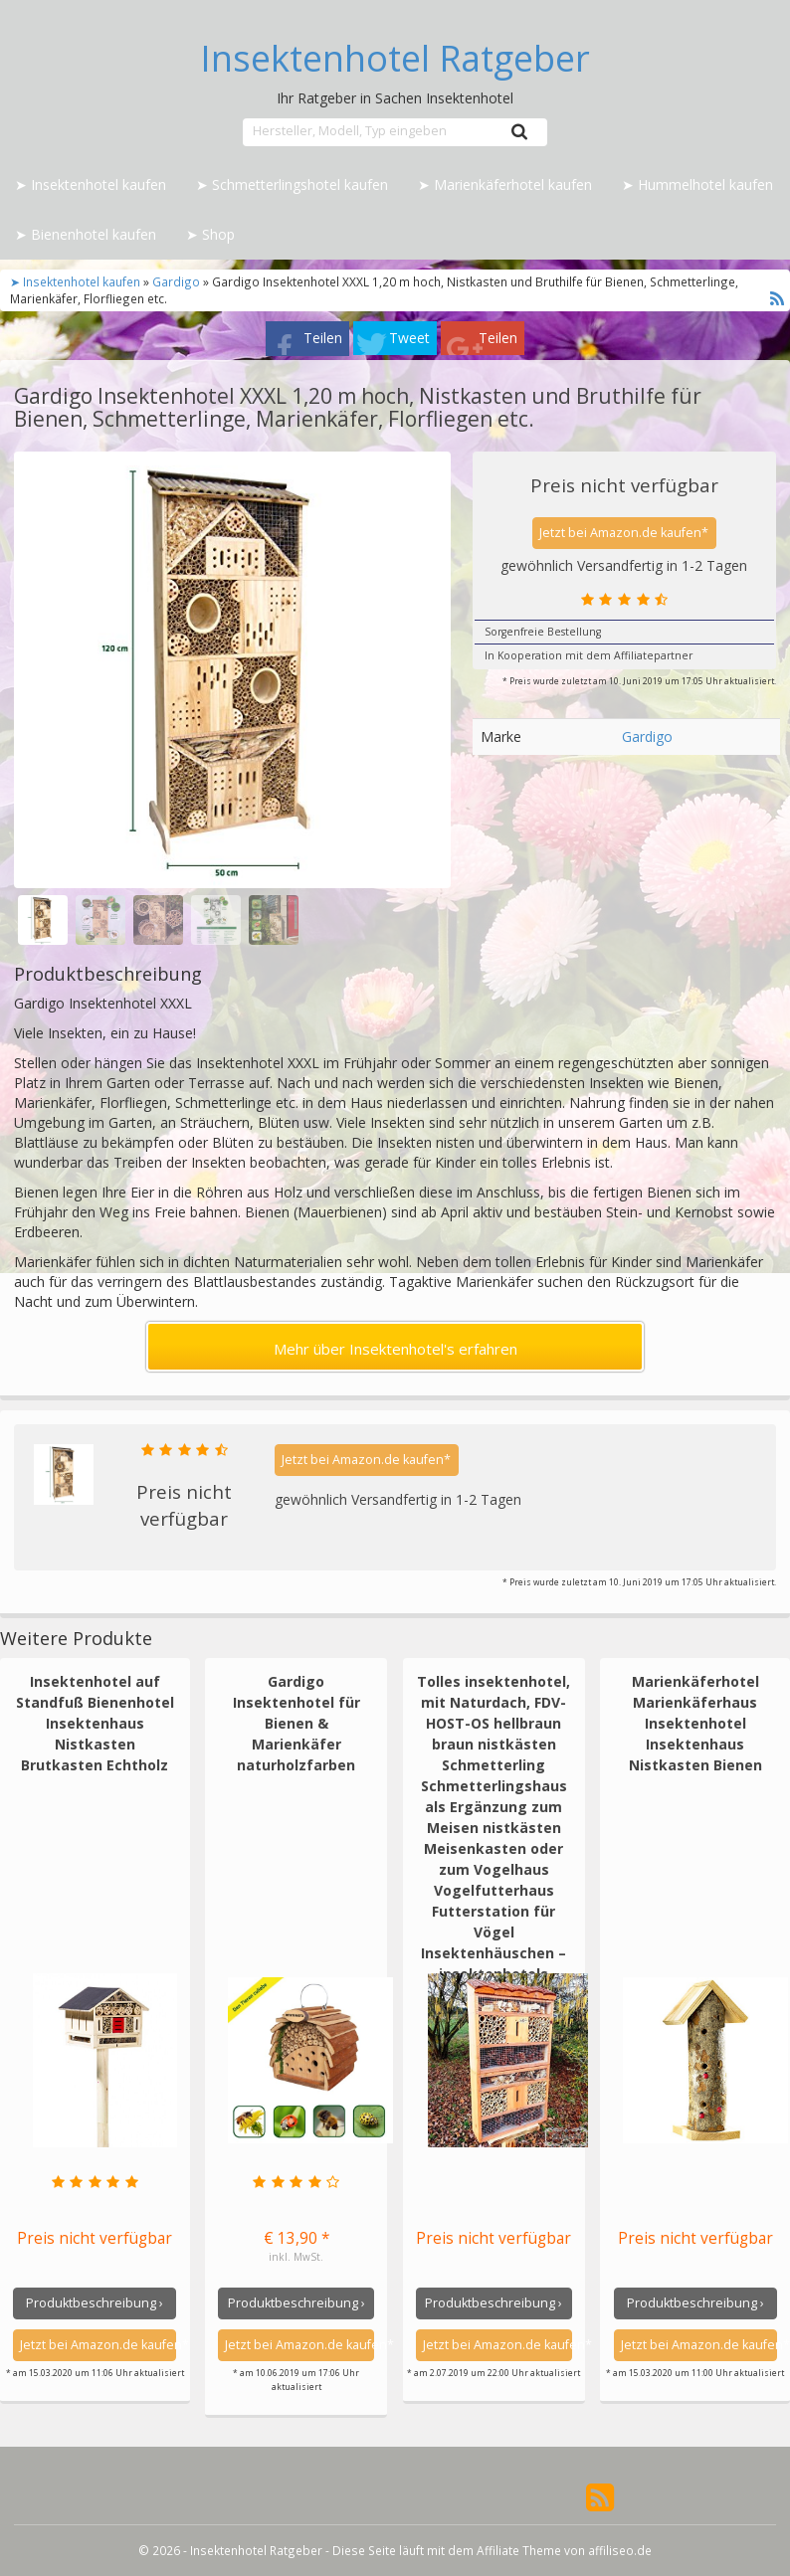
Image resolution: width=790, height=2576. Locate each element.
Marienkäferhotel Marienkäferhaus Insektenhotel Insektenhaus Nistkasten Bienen (695, 1723)
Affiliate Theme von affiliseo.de (564, 2550)
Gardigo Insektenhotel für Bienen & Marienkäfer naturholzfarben (296, 1723)
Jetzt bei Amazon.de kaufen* (623, 532)
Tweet (409, 337)
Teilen (322, 337)
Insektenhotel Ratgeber (395, 59)
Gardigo (176, 281)
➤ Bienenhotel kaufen (85, 234)
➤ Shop (210, 234)
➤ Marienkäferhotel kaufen (505, 184)
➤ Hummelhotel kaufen (697, 184)
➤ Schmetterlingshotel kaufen (292, 184)
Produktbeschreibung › (94, 2303)
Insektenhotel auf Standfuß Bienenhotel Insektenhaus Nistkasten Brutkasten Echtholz (95, 1723)
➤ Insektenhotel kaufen (90, 184)
